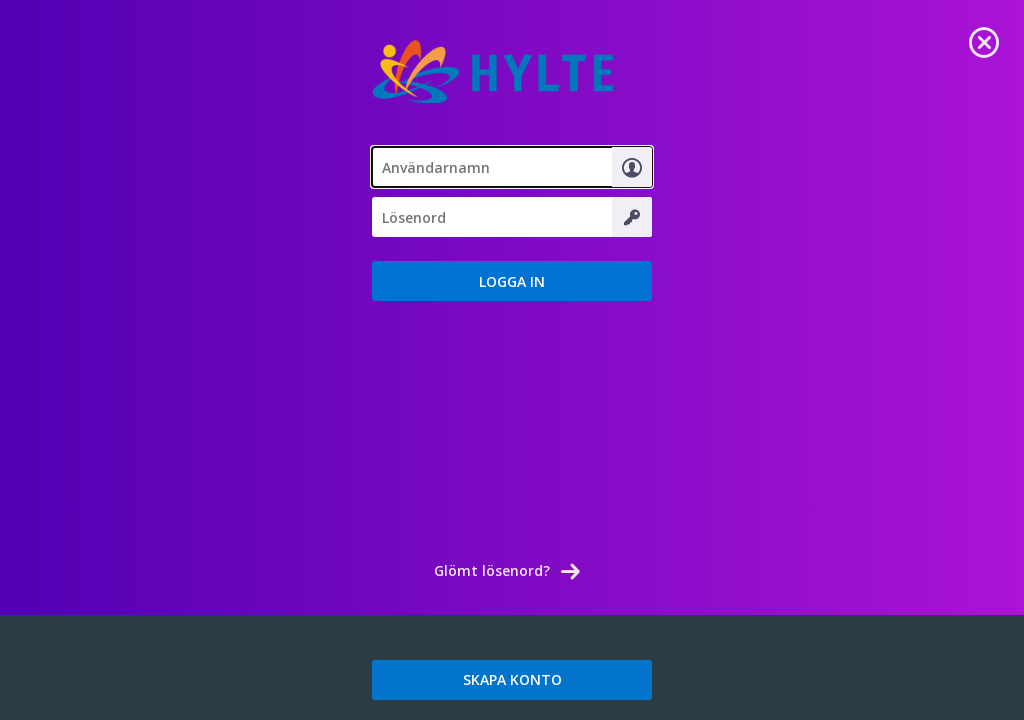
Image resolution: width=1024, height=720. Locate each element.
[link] (984, 40)
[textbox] (512, 167)
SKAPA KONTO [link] (512, 679)
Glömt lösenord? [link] (492, 570)
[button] (512, 281)
